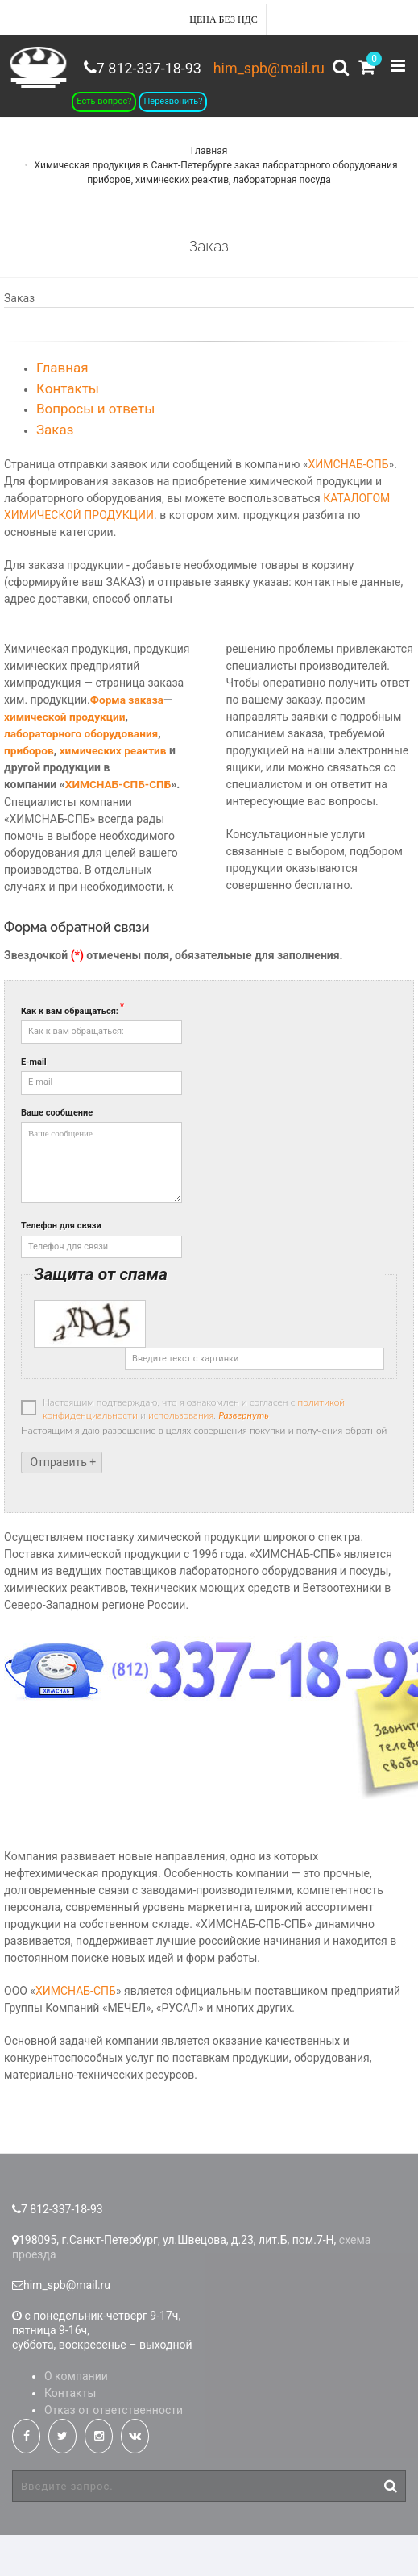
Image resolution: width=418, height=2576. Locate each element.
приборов (29, 791)
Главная (209, 191)
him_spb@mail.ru (263, 67)
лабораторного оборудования (83, 774)
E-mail (34, 1102)
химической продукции (66, 757)
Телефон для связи (61, 1266)
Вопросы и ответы (95, 450)
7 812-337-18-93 (355, 124)
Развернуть (243, 1456)
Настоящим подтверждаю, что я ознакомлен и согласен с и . (183, 1450)
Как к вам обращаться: (72, 1051)
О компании (76, 2417)
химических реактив (115, 791)
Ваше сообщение (57, 1153)
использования (180, 1456)
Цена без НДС (223, 19)
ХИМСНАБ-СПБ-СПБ (119, 825)
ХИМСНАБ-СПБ (348, 505)
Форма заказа (128, 740)
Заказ (54, 470)
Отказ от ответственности (113, 2451)
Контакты (67, 429)
